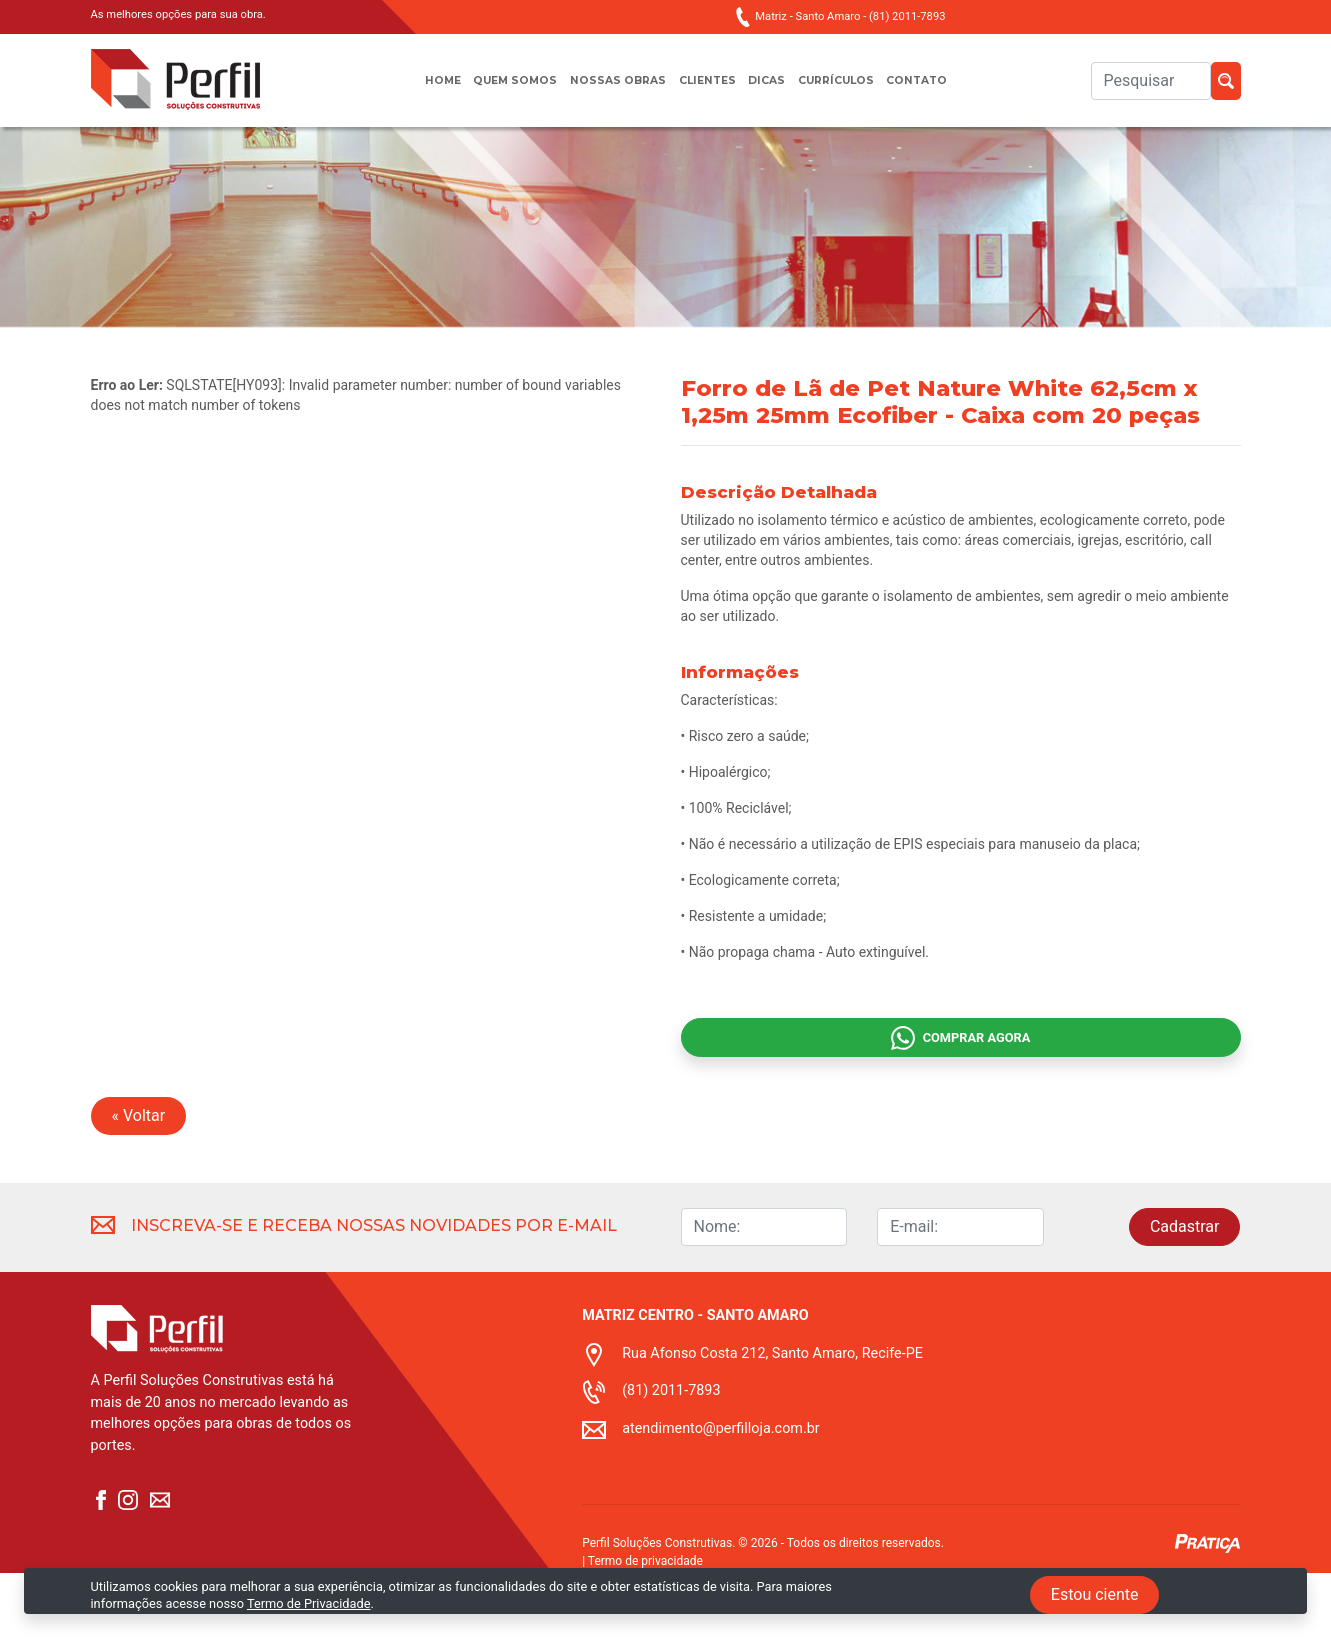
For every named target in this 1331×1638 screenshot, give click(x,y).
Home (414, 90)
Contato (944, 90)
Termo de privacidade (645, 1626)
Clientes (708, 90)
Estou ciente (1095, 1594)
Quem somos (497, 90)
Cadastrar (1185, 1291)
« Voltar (139, 1180)
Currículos (851, 90)
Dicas (774, 90)
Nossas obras (609, 90)
